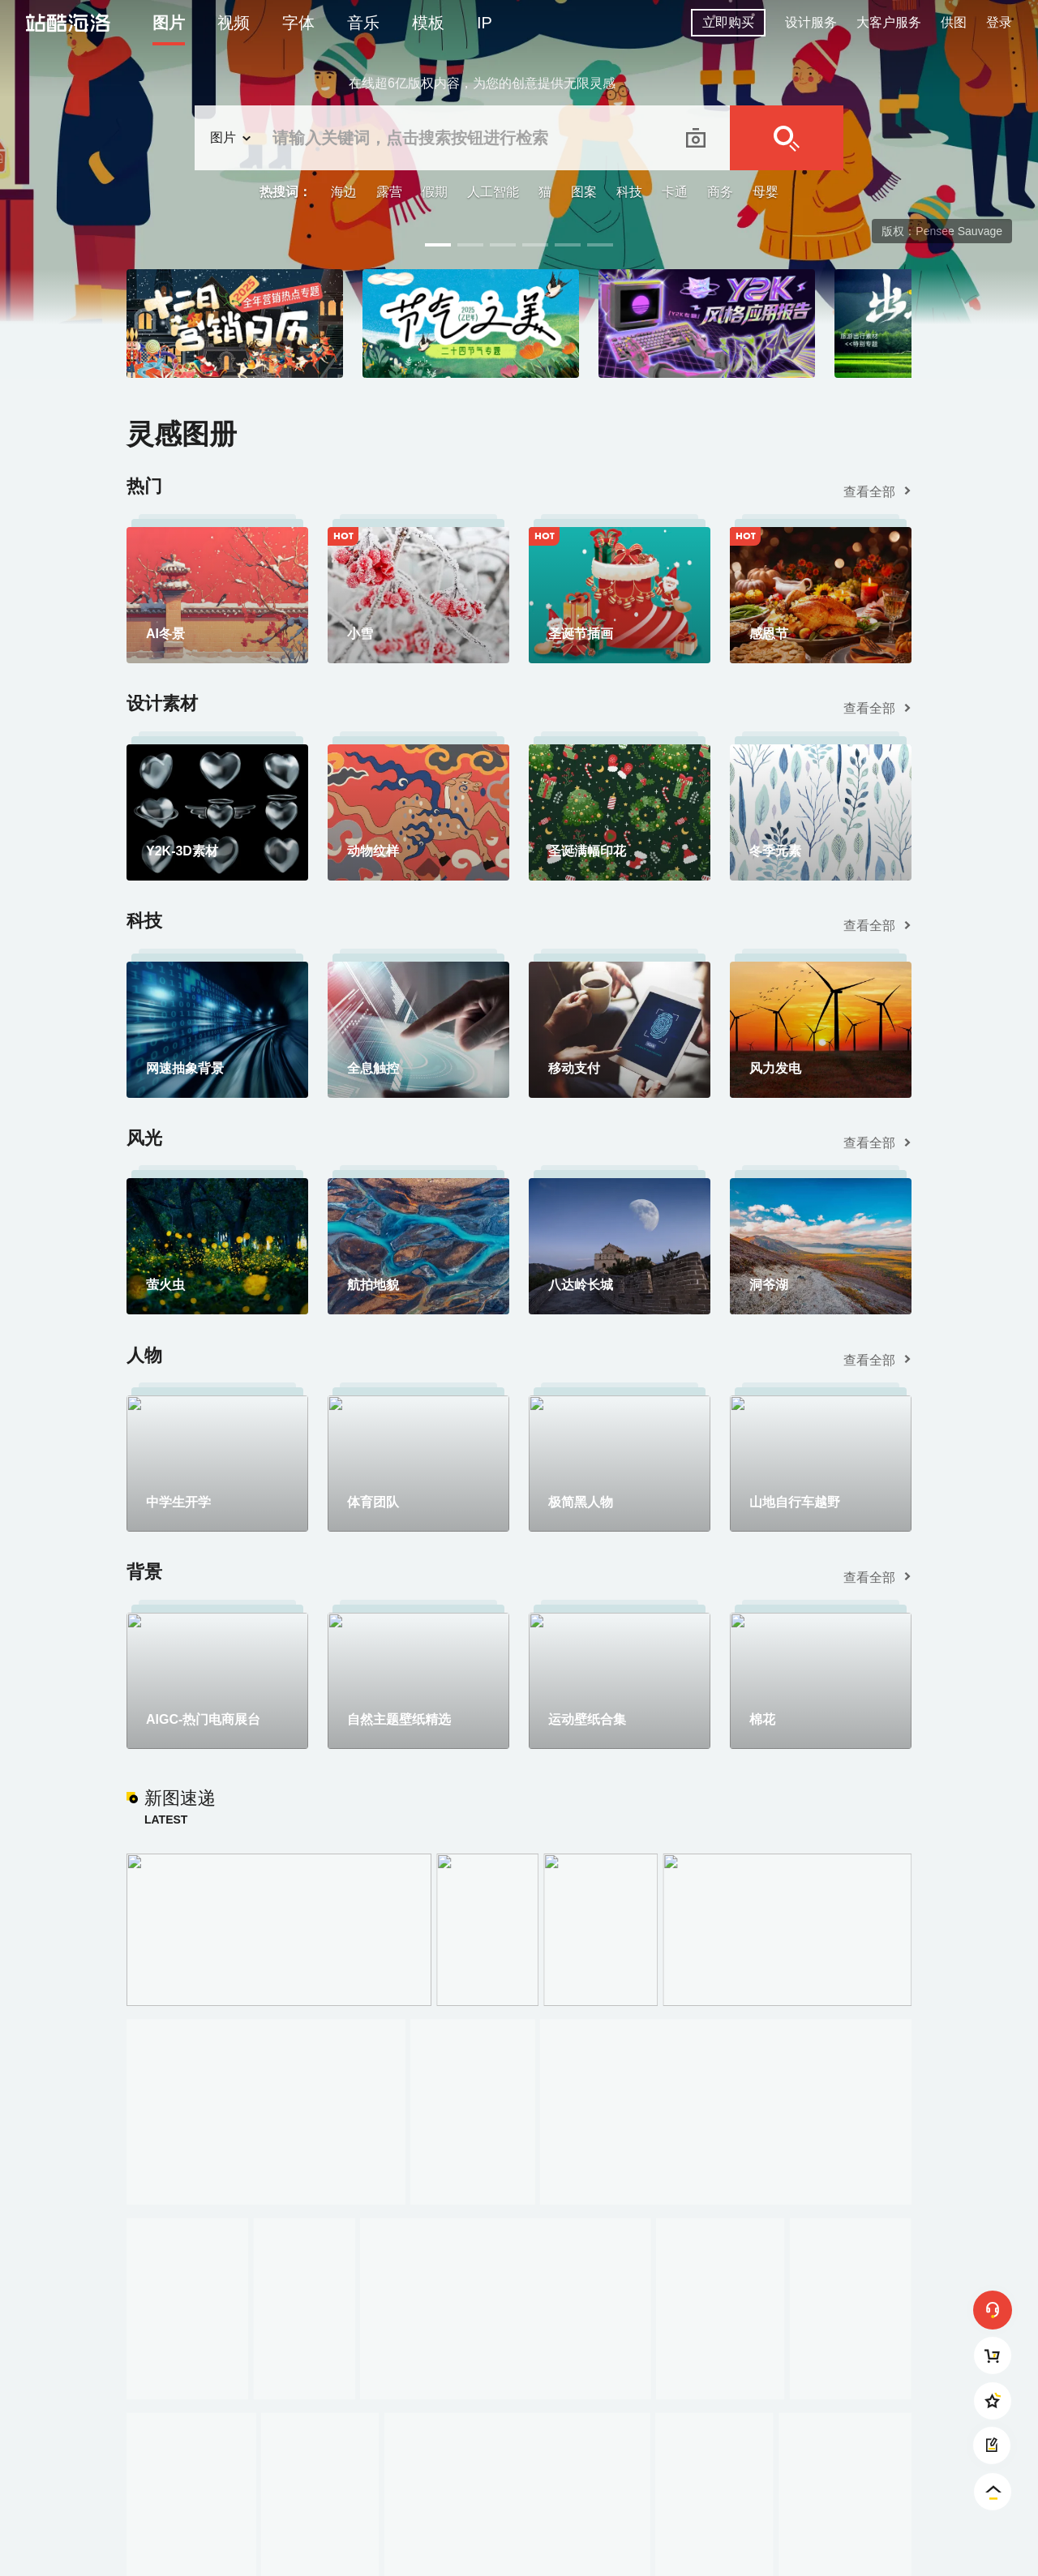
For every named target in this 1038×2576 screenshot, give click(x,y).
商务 (720, 192)
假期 (435, 192)
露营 (389, 192)
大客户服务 (888, 22)
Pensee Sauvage (959, 231)
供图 (954, 22)
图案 (584, 192)
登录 (999, 22)
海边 (344, 192)
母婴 (765, 192)
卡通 (675, 192)
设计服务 (811, 22)
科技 (629, 192)
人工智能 (493, 192)
